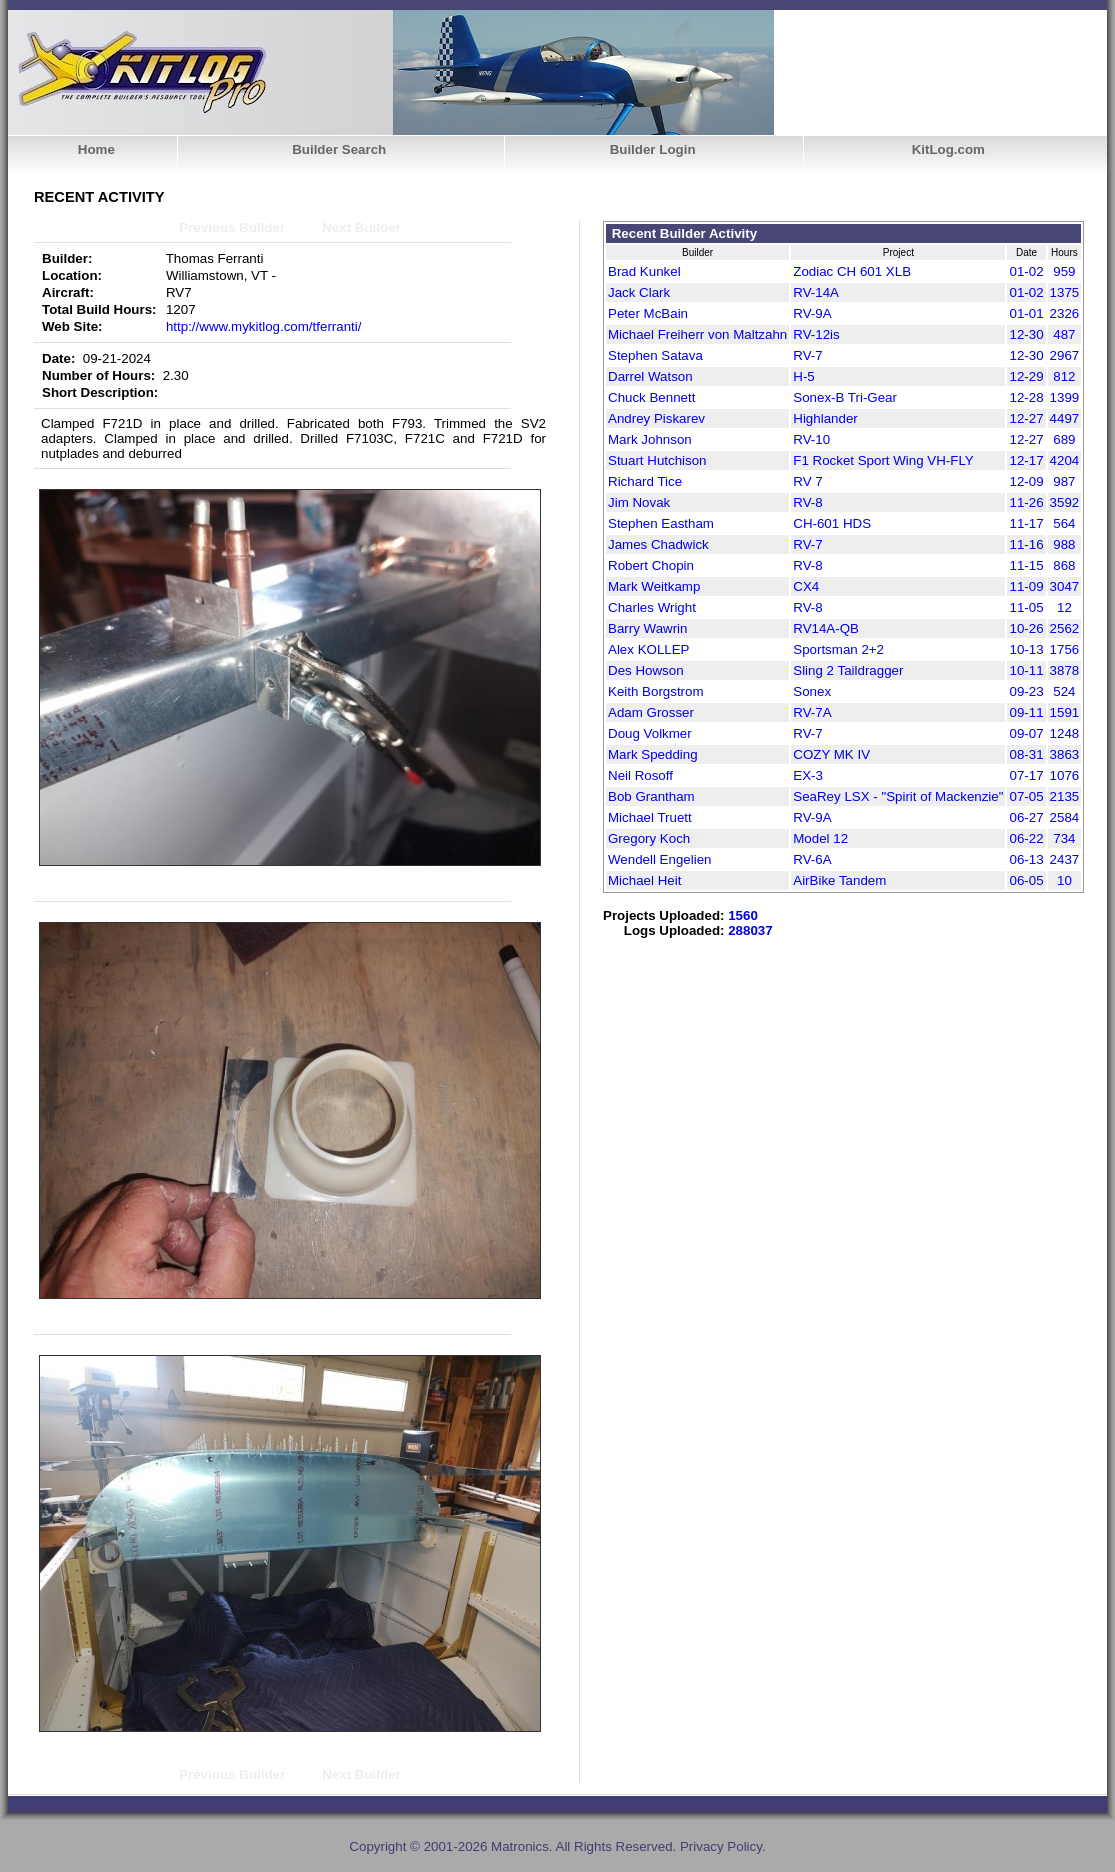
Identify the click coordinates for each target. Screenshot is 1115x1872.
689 (1064, 439)
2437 (1065, 859)
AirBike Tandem (839, 880)
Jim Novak (639, 502)
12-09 (1026, 481)
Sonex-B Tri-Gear (845, 397)
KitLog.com (948, 149)
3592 (1065, 502)
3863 (1065, 754)
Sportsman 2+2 (838, 649)
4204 (1065, 460)
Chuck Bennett (651, 397)
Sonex (812, 691)
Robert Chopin (651, 565)
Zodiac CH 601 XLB (852, 271)
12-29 (1026, 376)
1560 (743, 915)
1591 (1065, 712)
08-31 (1026, 754)
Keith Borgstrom (656, 691)
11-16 (1026, 544)
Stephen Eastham (661, 523)
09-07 (1026, 733)
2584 (1065, 817)
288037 (750, 930)
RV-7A (812, 712)
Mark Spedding (653, 754)
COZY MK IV (831, 754)
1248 (1065, 733)
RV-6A (812, 859)
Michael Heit (644, 880)
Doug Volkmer (650, 733)
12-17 (1026, 460)
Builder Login (653, 149)
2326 (1065, 313)
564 (1064, 523)
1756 (1065, 649)
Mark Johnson (650, 439)
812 (1064, 376)
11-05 (1026, 607)
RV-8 (807, 502)
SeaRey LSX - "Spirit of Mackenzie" (898, 796)
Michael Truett (650, 817)
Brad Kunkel (644, 271)
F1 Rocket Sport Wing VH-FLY (883, 460)
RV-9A (812, 313)
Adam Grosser (651, 712)
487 (1064, 334)
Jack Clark (639, 292)
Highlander (825, 418)
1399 (1065, 397)
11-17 (1026, 523)
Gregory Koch (649, 838)
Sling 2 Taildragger (848, 670)
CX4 (806, 586)
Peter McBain (648, 313)
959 (1064, 271)
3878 (1065, 670)
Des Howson (646, 670)
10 (1064, 880)
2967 (1065, 355)
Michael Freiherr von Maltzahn (697, 334)
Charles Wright (652, 607)
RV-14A (816, 292)
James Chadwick (658, 544)
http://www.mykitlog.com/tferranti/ (264, 326)
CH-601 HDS (832, 523)
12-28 (1026, 397)
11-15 (1026, 565)
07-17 (1026, 775)
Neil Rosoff (640, 775)
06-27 (1026, 817)
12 (1064, 607)
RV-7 (807, 355)
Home (96, 149)
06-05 (1026, 880)
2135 (1065, 796)
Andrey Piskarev (656, 418)
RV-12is (816, 334)
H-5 (803, 376)
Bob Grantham (651, 796)
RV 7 (807, 481)
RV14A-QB (826, 628)
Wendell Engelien (660, 859)
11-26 (1026, 502)
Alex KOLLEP (649, 649)
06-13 (1026, 859)
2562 (1065, 628)
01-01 (1026, 313)
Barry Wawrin (647, 628)
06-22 (1026, 838)
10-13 (1026, 649)
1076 (1065, 775)
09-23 (1026, 691)
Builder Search (339, 149)
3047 (1065, 586)
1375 (1065, 292)
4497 (1065, 418)
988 (1064, 544)
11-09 (1026, 586)
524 (1064, 691)
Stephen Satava (655, 355)
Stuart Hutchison (657, 460)
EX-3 (808, 775)
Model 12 (820, 838)
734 (1064, 838)
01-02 (1026, 271)
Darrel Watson (650, 376)
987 (1064, 481)
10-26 (1026, 628)
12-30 (1026, 334)
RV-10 (811, 439)
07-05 (1026, 796)
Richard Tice (645, 481)
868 (1064, 565)
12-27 (1026, 418)
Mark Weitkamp (654, 586)
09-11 (1026, 712)
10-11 (1026, 670)
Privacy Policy (721, 1846)
